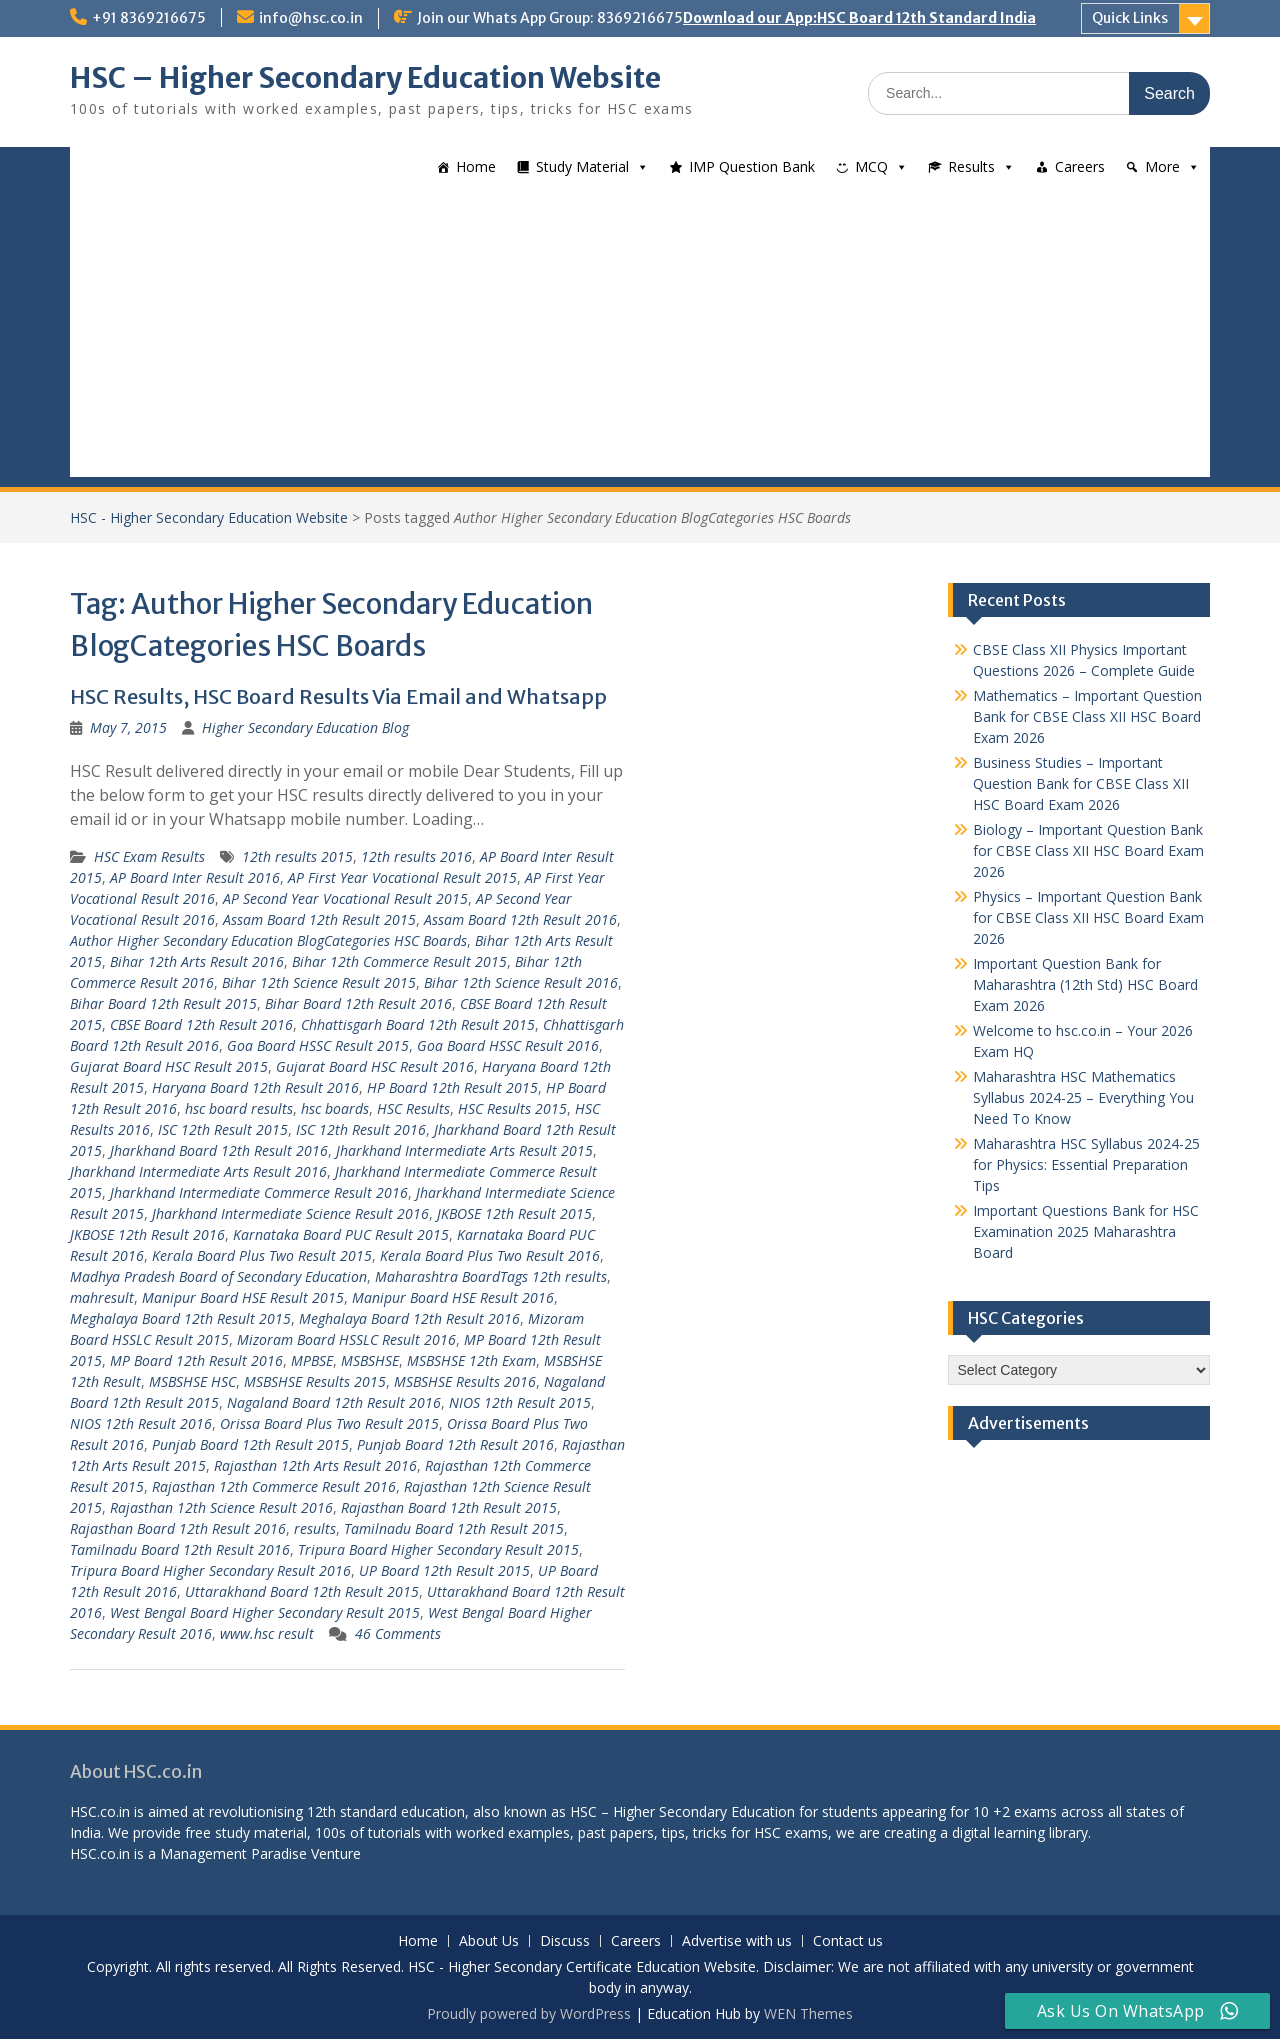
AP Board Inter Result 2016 (195, 877)
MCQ (871, 166)
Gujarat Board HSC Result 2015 (169, 1066)
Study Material (582, 166)
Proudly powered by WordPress (529, 2013)
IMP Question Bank (752, 166)
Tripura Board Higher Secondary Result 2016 (210, 1570)
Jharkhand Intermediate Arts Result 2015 (464, 1150)
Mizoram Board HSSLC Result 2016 (346, 1339)
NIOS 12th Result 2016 (141, 1423)
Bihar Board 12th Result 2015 (163, 1003)
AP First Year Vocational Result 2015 (402, 877)
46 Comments (398, 1633)
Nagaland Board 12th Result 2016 (334, 1402)
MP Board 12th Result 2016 (196, 1360)
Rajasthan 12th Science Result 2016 (221, 1507)
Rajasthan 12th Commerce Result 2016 (274, 1486)
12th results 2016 (416, 856)
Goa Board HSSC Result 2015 (318, 1045)
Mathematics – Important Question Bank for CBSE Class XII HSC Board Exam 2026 (1087, 716)
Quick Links (1130, 18)
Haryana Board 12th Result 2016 (255, 1087)
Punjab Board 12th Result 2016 (455, 1444)
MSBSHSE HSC (192, 1381)
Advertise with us (737, 1941)
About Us (489, 1941)
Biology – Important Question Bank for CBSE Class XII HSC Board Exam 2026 (1088, 850)
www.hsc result (267, 1633)
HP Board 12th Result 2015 (452, 1087)
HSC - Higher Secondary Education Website (209, 517)
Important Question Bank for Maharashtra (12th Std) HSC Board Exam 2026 (1085, 984)
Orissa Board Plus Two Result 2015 (329, 1423)
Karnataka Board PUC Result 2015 (341, 1234)
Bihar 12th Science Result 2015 (319, 982)
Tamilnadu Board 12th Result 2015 (454, 1528)
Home (476, 166)
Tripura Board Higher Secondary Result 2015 (438, 1549)
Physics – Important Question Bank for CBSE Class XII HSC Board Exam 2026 (1088, 917)
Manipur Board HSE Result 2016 (453, 1297)
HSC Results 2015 (512, 1108)
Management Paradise (233, 1853)
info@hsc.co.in (311, 18)
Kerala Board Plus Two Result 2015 (262, 1255)
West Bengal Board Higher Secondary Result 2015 (265, 1612)
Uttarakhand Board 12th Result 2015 (302, 1591)
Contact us (848, 1941)
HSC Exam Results (149, 856)
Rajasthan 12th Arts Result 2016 (315, 1465)
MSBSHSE (370, 1360)
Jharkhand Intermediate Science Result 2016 (290, 1213)
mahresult (102, 1297)
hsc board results (239, 1108)
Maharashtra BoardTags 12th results (491, 1276)
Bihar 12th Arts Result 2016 (197, 961)
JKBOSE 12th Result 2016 (147, 1234)
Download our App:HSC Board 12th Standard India (859, 18)
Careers (1080, 166)
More (1162, 166)
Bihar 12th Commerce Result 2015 (399, 961)
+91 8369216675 (149, 18)
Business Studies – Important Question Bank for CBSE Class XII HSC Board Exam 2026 (1081, 783)
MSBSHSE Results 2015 (315, 1381)
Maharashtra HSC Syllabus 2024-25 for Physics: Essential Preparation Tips (1086, 1164)
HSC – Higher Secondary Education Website (365, 78)
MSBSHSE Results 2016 (465, 1381)
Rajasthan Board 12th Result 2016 (178, 1528)
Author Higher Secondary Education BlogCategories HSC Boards (268, 940)
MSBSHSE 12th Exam (471, 1360)
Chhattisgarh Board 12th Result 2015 (418, 1024)
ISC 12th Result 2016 (361, 1129)
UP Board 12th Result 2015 (444, 1570)
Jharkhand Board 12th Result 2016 (219, 1150)
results (315, 1528)
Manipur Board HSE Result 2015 (243, 1297)
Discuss (565, 1941)
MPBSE (312, 1360)
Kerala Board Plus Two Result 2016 (490, 1255)
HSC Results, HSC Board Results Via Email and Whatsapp (338, 696)
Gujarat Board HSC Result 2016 (375, 1066)
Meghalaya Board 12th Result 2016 (409, 1318)
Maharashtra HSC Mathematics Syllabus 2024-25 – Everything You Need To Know (1083, 1097)
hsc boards (335, 1108)
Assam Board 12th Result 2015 (319, 919)
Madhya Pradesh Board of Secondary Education (218, 1276)
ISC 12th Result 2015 (223, 1129)
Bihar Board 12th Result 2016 (358, 1003)
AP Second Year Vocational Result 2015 (345, 898)
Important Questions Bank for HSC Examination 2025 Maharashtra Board (1086, 1231)
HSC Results (413, 1108)
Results (971, 166)
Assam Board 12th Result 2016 (520, 919)
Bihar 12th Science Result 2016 (521, 982)
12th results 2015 (297, 856)
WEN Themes (808, 2013)
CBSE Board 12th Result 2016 (201, 1024)
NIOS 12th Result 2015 (520, 1402)
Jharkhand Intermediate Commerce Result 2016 (259, 1192)
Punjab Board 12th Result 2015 (250, 1444)
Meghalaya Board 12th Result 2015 (180, 1318)
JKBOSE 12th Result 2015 (514, 1213)
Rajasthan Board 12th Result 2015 (449, 1507)
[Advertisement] (640, 337)
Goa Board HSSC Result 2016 (508, 1045)
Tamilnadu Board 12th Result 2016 (180, 1549)
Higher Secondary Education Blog (305, 727)
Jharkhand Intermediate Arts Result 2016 (198, 1171)
